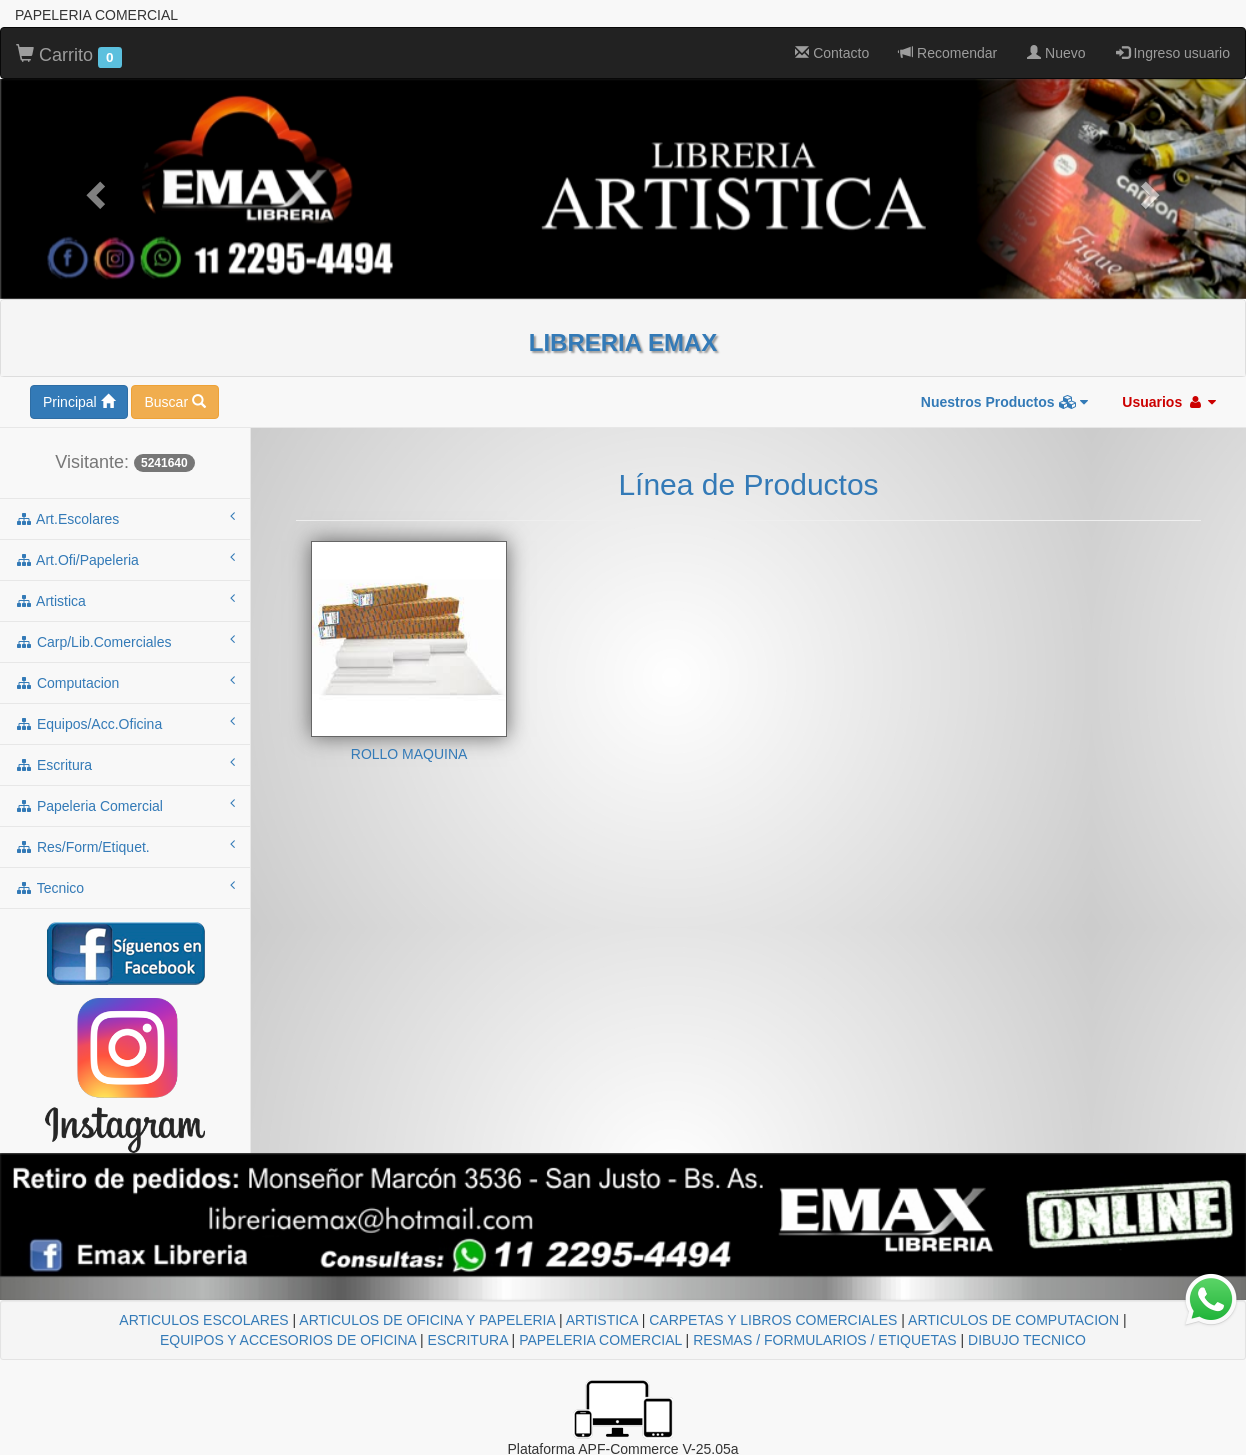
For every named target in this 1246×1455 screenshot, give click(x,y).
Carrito (69, 56)
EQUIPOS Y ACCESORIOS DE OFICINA (288, 1340)
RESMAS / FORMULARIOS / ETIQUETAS (824, 1340)
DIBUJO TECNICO (1027, 1340)
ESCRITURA (468, 1340)
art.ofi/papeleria (125, 559)
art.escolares (125, 518)
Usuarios (1169, 402)
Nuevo (1056, 53)
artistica (125, 600)
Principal (79, 402)
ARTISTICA (602, 1320)
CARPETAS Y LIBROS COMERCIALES (773, 1320)
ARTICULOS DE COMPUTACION (1013, 1320)
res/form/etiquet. (125, 846)
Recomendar (948, 53)
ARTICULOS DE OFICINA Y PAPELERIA (427, 1320)
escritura (125, 764)
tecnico (125, 887)
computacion (125, 682)
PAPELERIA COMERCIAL (600, 1340)
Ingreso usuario (1173, 53)
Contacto (832, 53)
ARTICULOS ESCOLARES (203, 1320)
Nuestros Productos (1005, 402)
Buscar (174, 402)
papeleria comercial (125, 805)
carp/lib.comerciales (125, 641)
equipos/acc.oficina (125, 723)
